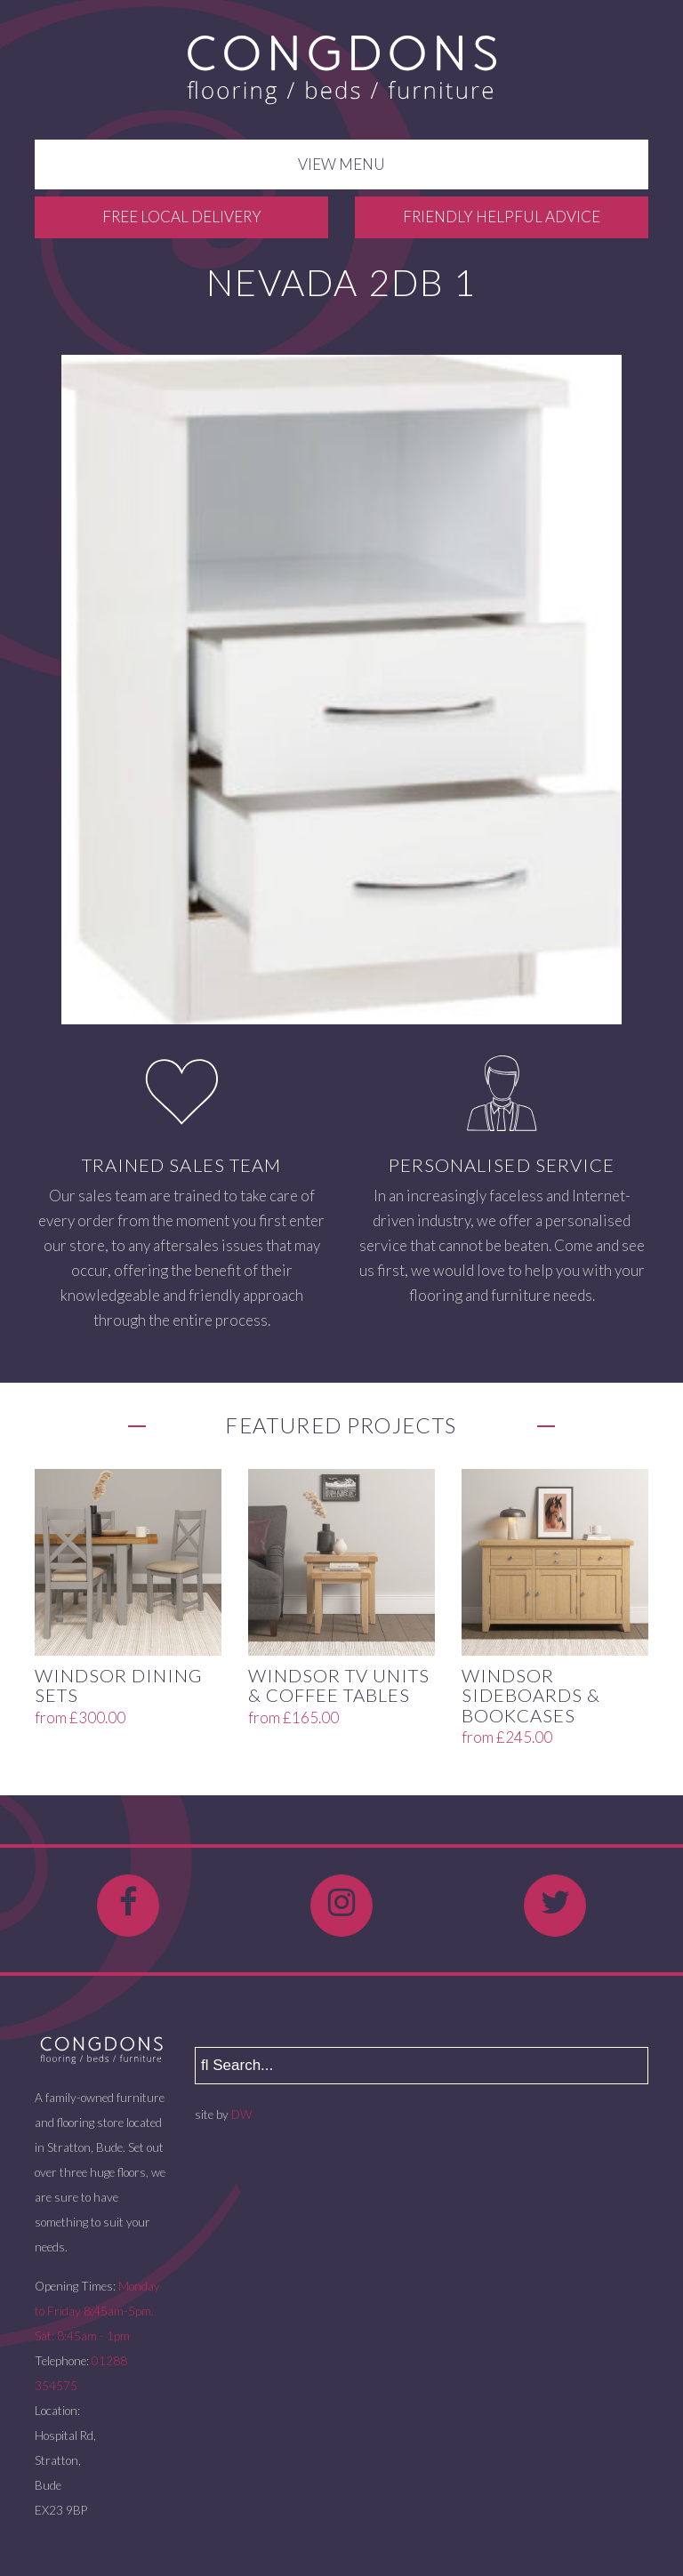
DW (241, 2114)
